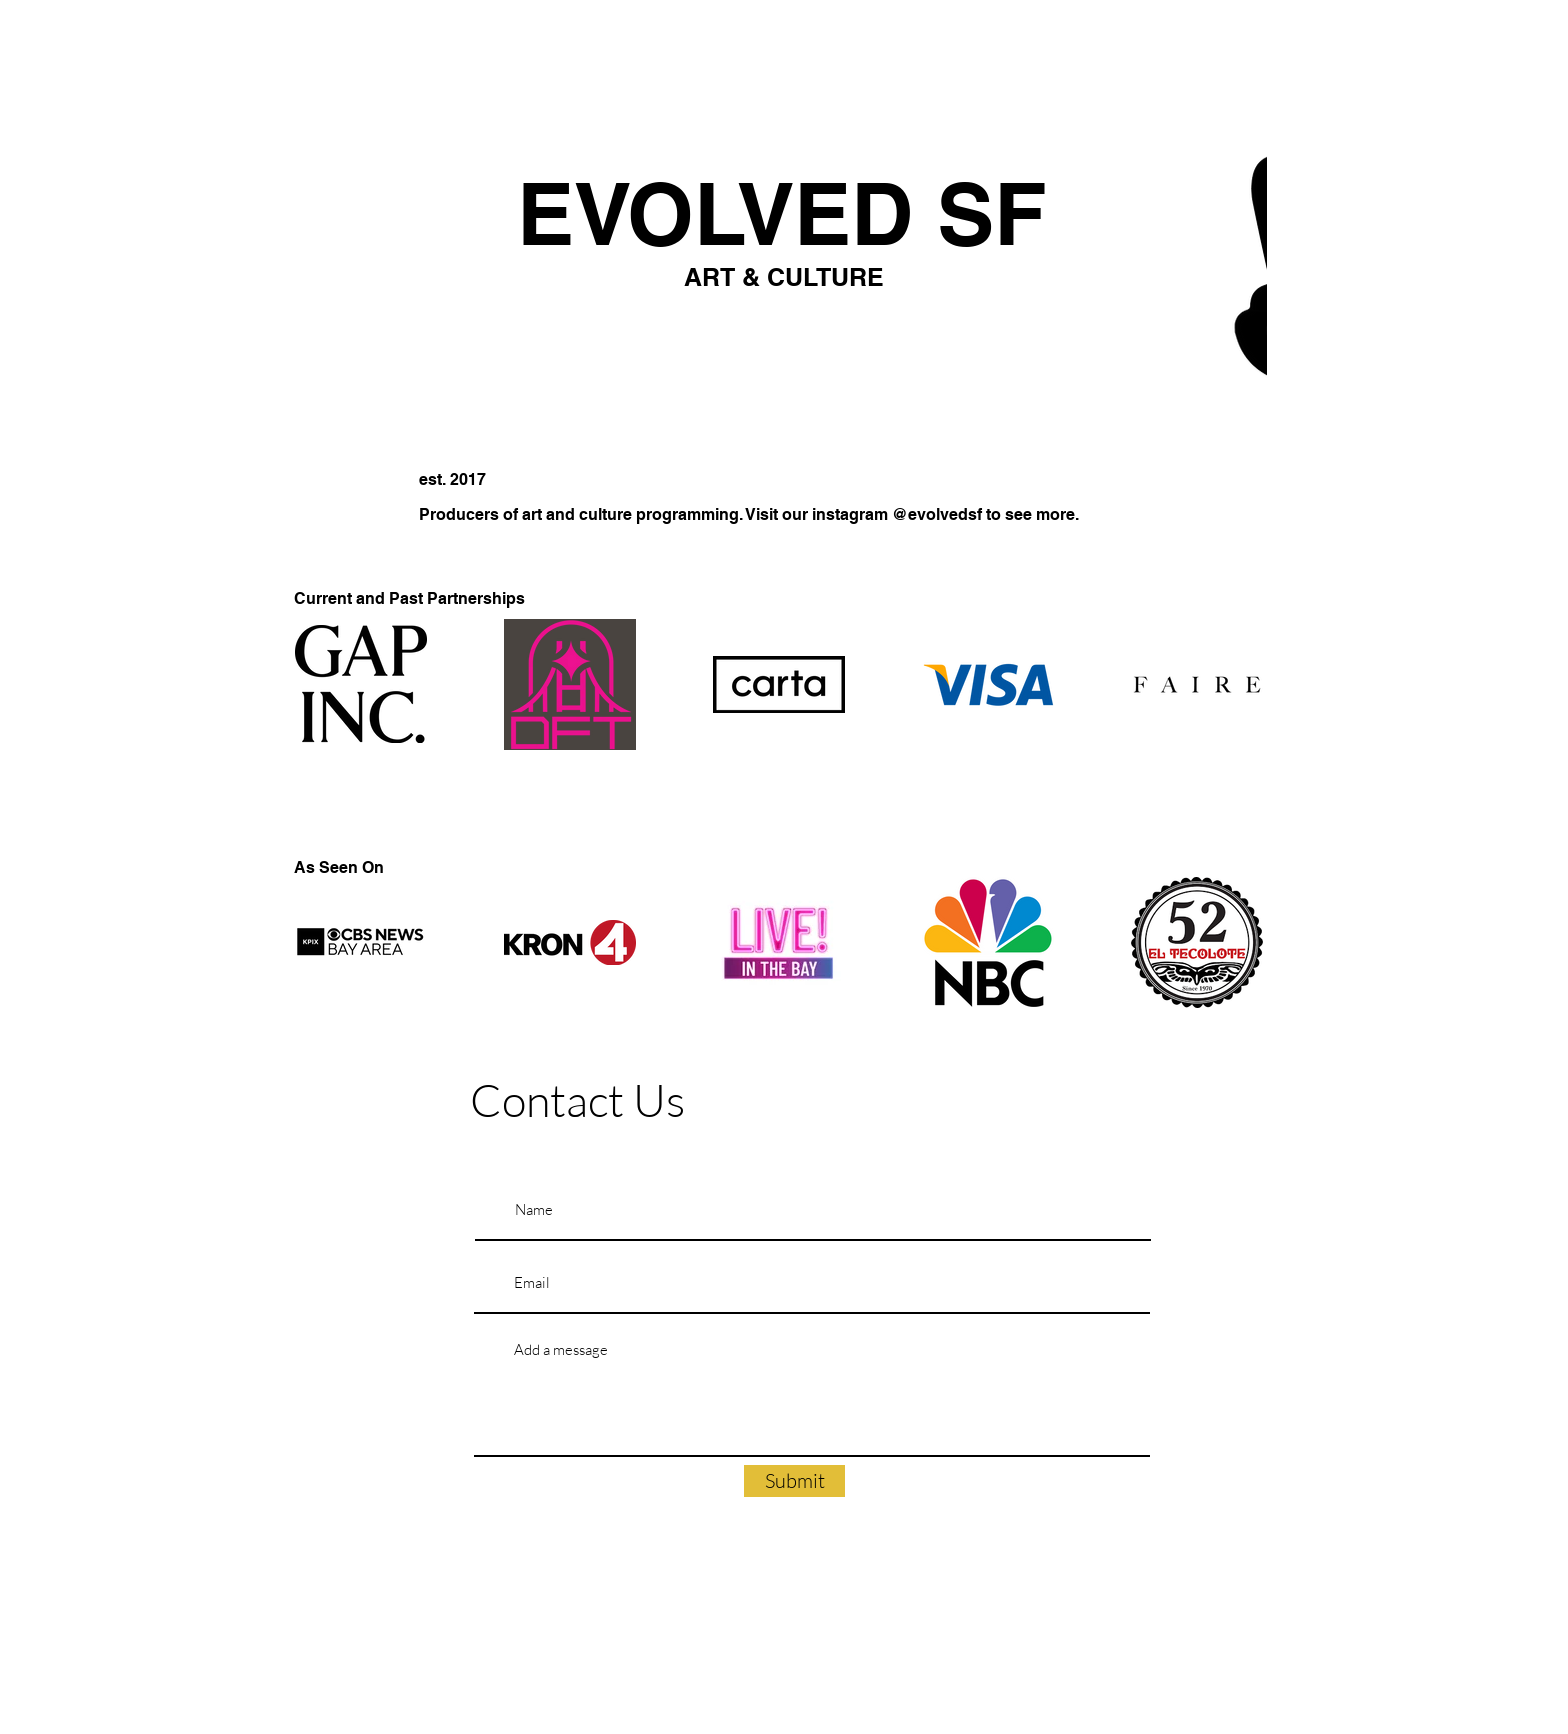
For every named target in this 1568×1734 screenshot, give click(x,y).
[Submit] (794, 1481)
